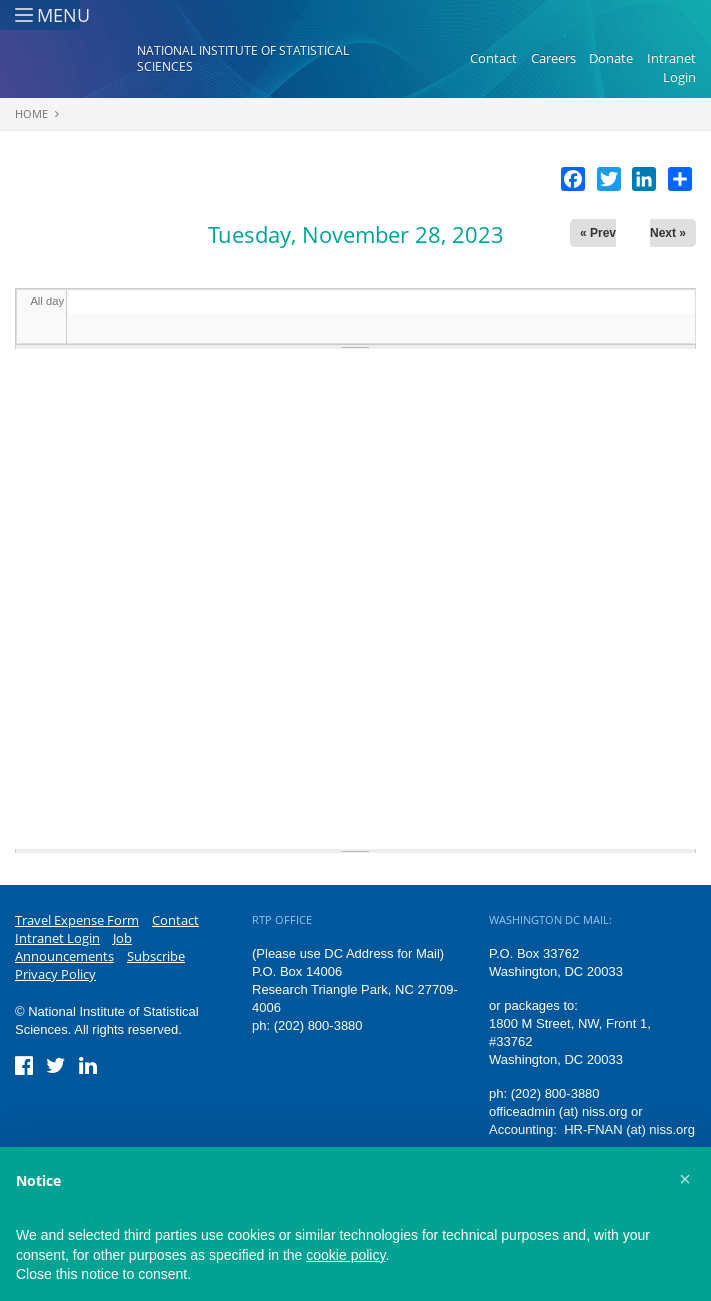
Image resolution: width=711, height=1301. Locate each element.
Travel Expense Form (77, 920)
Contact (493, 58)
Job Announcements (73, 947)
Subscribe (156, 956)
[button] (685, 1179)
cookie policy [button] (345, 1255)
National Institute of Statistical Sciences (243, 58)
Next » (668, 233)
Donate (611, 58)
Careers (553, 58)
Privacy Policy (55, 974)
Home (31, 113)
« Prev (598, 233)
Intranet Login (671, 67)
